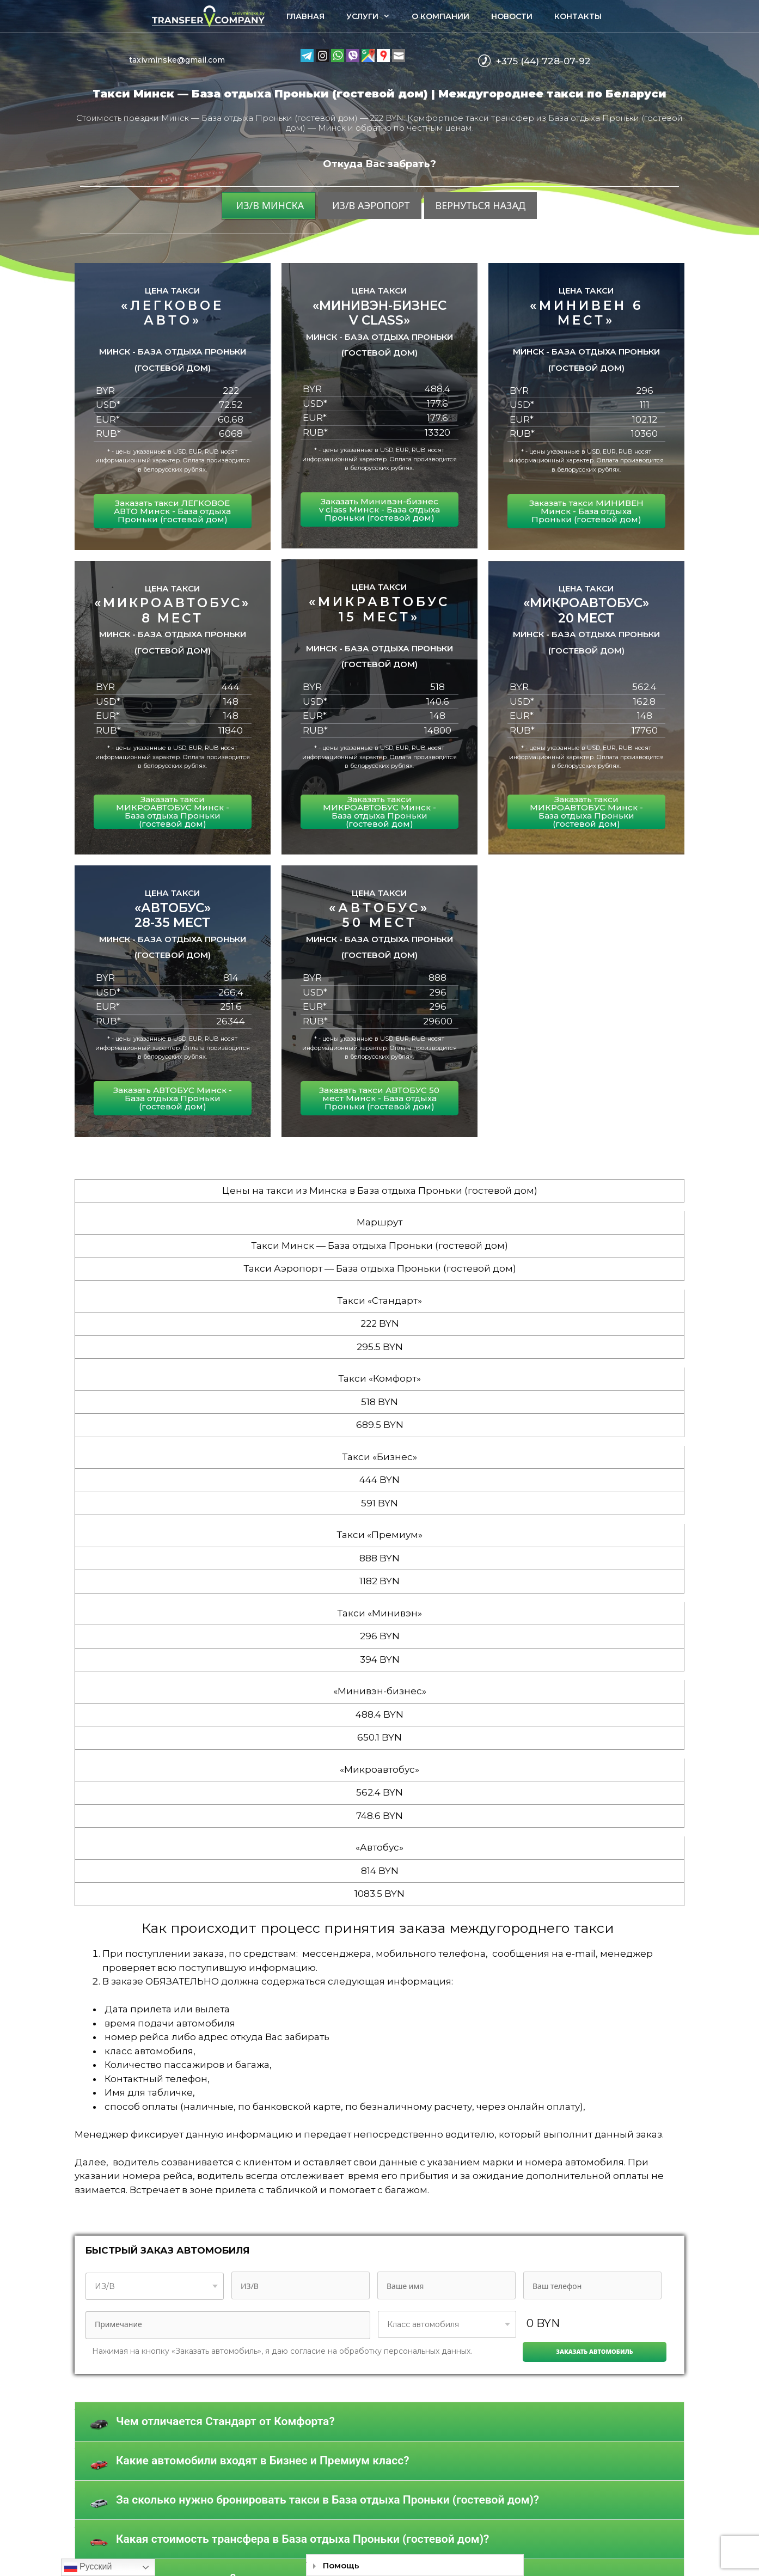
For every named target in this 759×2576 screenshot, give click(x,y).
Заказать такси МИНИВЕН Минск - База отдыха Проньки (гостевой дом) (586, 511)
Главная (305, 16)
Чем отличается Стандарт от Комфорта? (225, 2421)
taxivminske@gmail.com (177, 60)
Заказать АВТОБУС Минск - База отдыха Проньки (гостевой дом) (172, 1098)
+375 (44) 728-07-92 (543, 61)
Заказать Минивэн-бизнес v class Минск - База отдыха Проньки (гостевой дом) (379, 509)
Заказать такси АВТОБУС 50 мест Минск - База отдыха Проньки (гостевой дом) (379, 1098)
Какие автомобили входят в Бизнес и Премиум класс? (262, 2460)
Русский (88, 2567)
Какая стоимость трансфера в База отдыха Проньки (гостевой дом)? (302, 2539)
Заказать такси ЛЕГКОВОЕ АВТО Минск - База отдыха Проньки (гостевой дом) (172, 511)
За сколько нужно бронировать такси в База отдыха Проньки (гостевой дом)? (327, 2499)
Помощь (341, 2565)
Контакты (578, 16)
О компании (440, 16)
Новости (511, 16)
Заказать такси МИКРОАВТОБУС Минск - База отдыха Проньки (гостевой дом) (172, 811)
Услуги (373, 16)
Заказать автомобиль (594, 2351)
